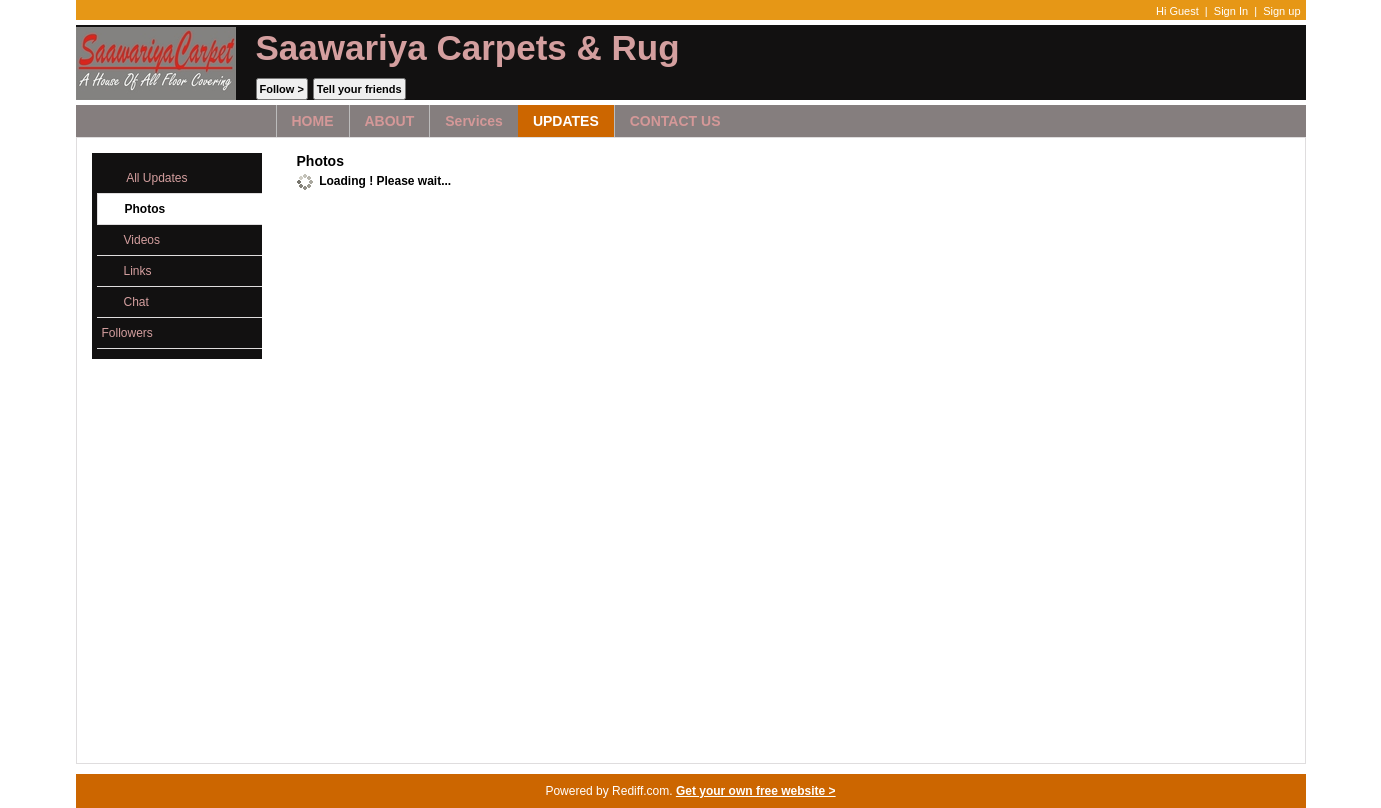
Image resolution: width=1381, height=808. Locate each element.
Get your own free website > (756, 791)
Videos (131, 240)
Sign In (1231, 11)
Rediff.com (640, 791)
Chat (125, 302)
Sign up (1281, 11)
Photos (134, 209)
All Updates (145, 178)
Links (127, 271)
